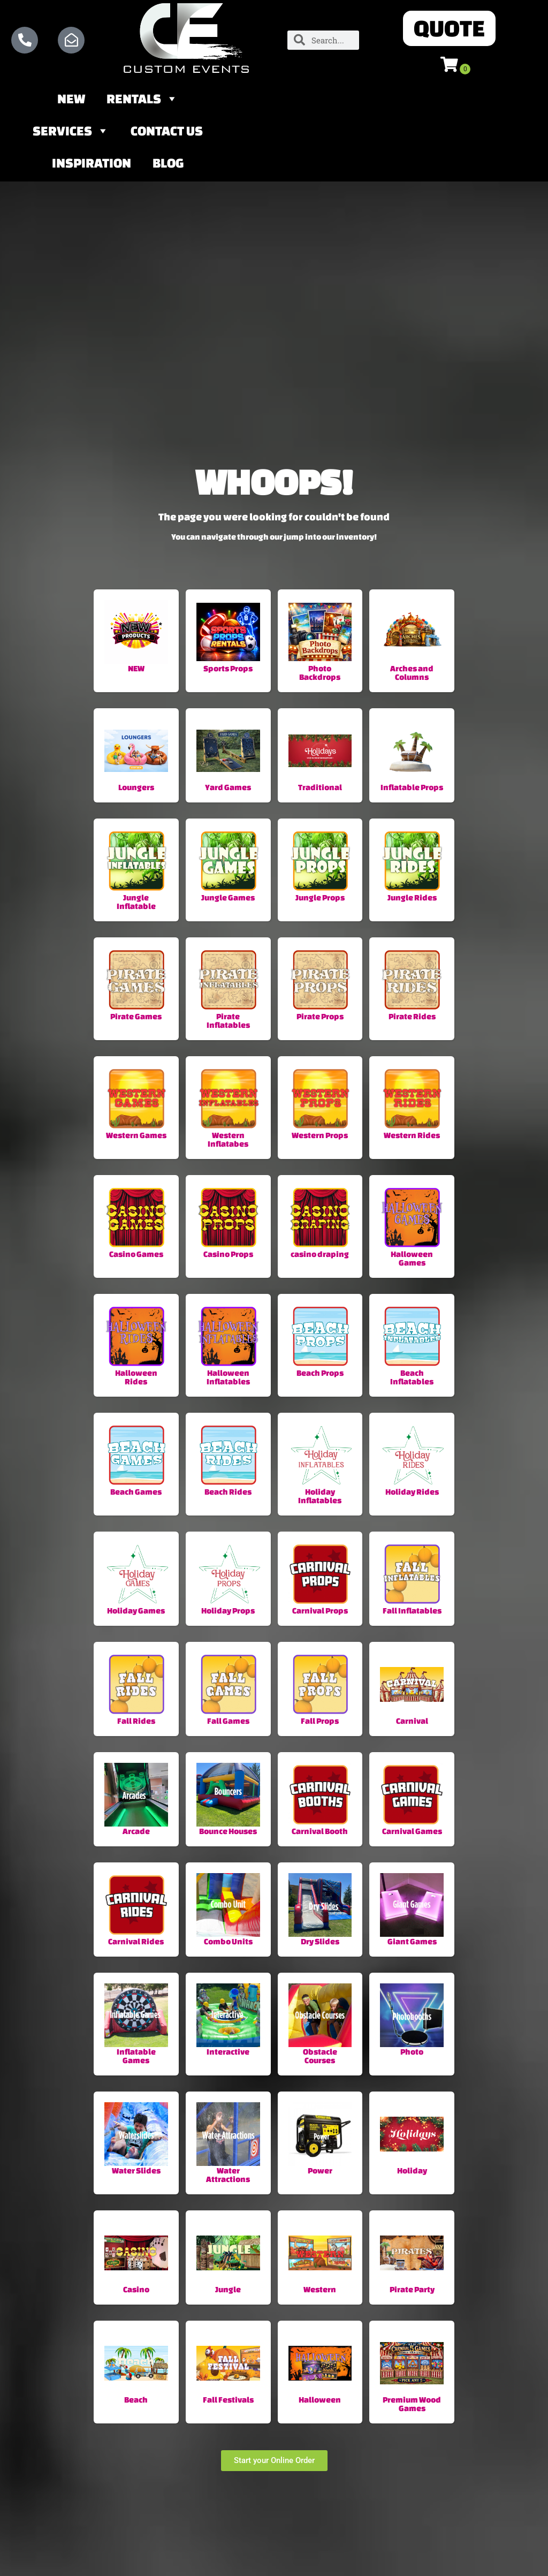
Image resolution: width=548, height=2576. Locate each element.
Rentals (142, 101)
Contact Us (167, 132)
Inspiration (91, 164)
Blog (168, 164)
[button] (449, 29)
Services (71, 133)
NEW (71, 100)
